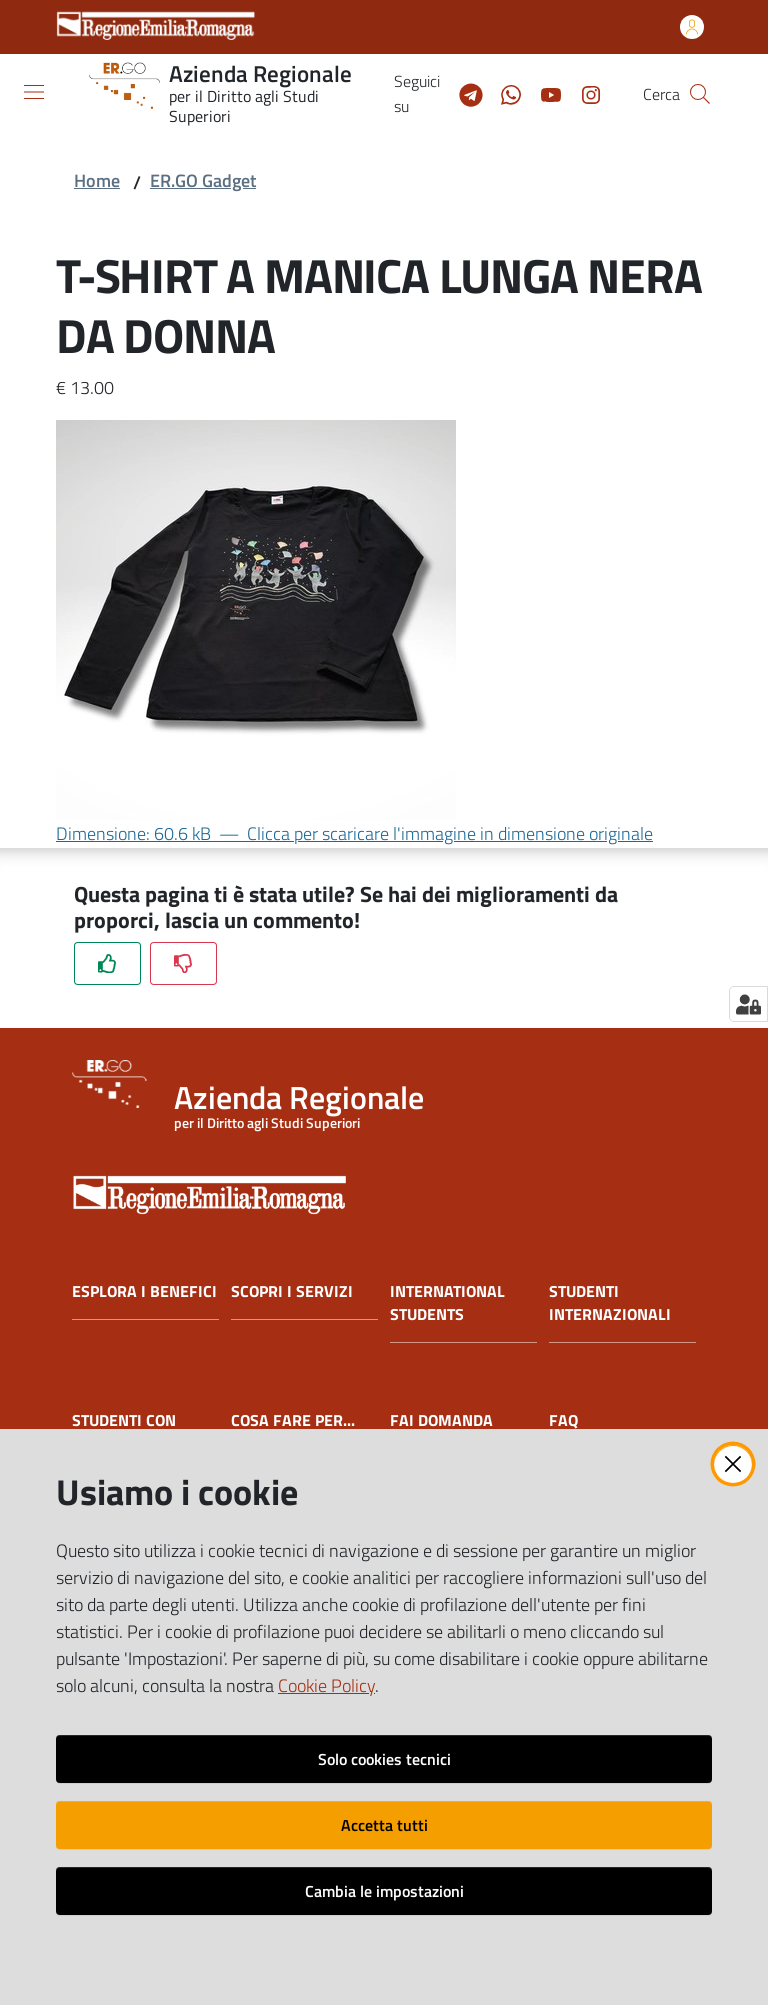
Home (97, 180)
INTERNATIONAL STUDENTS (447, 1303)
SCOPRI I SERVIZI (292, 1291)
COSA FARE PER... (293, 1420)
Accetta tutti (384, 1825)
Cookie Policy (326, 1685)
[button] (700, 94)
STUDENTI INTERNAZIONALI (610, 1303)
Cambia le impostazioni (384, 1891)
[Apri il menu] (34, 92)
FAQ (563, 1420)
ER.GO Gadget (203, 180)
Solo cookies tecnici (384, 1759)
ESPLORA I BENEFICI (144, 1291)
